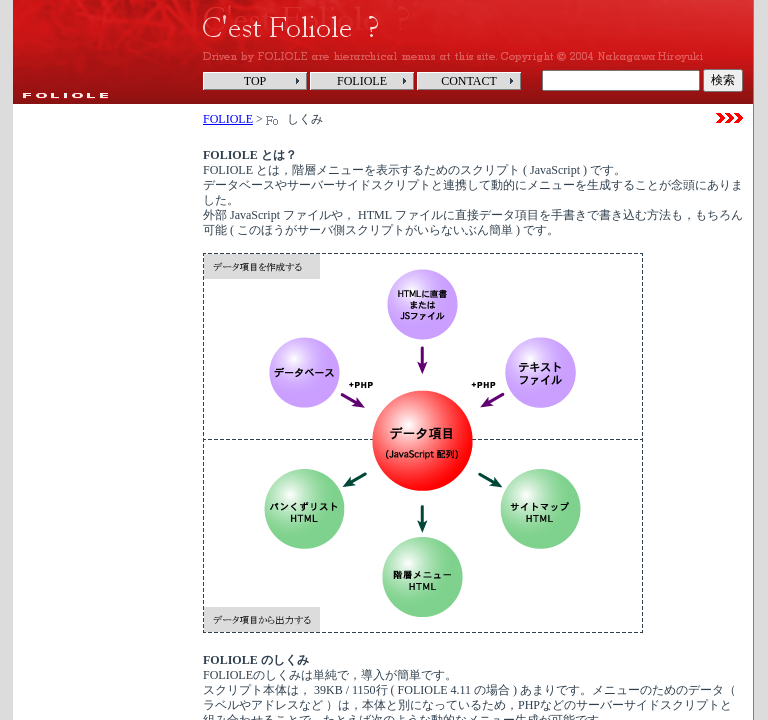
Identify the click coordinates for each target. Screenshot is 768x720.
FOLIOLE (228, 119)
